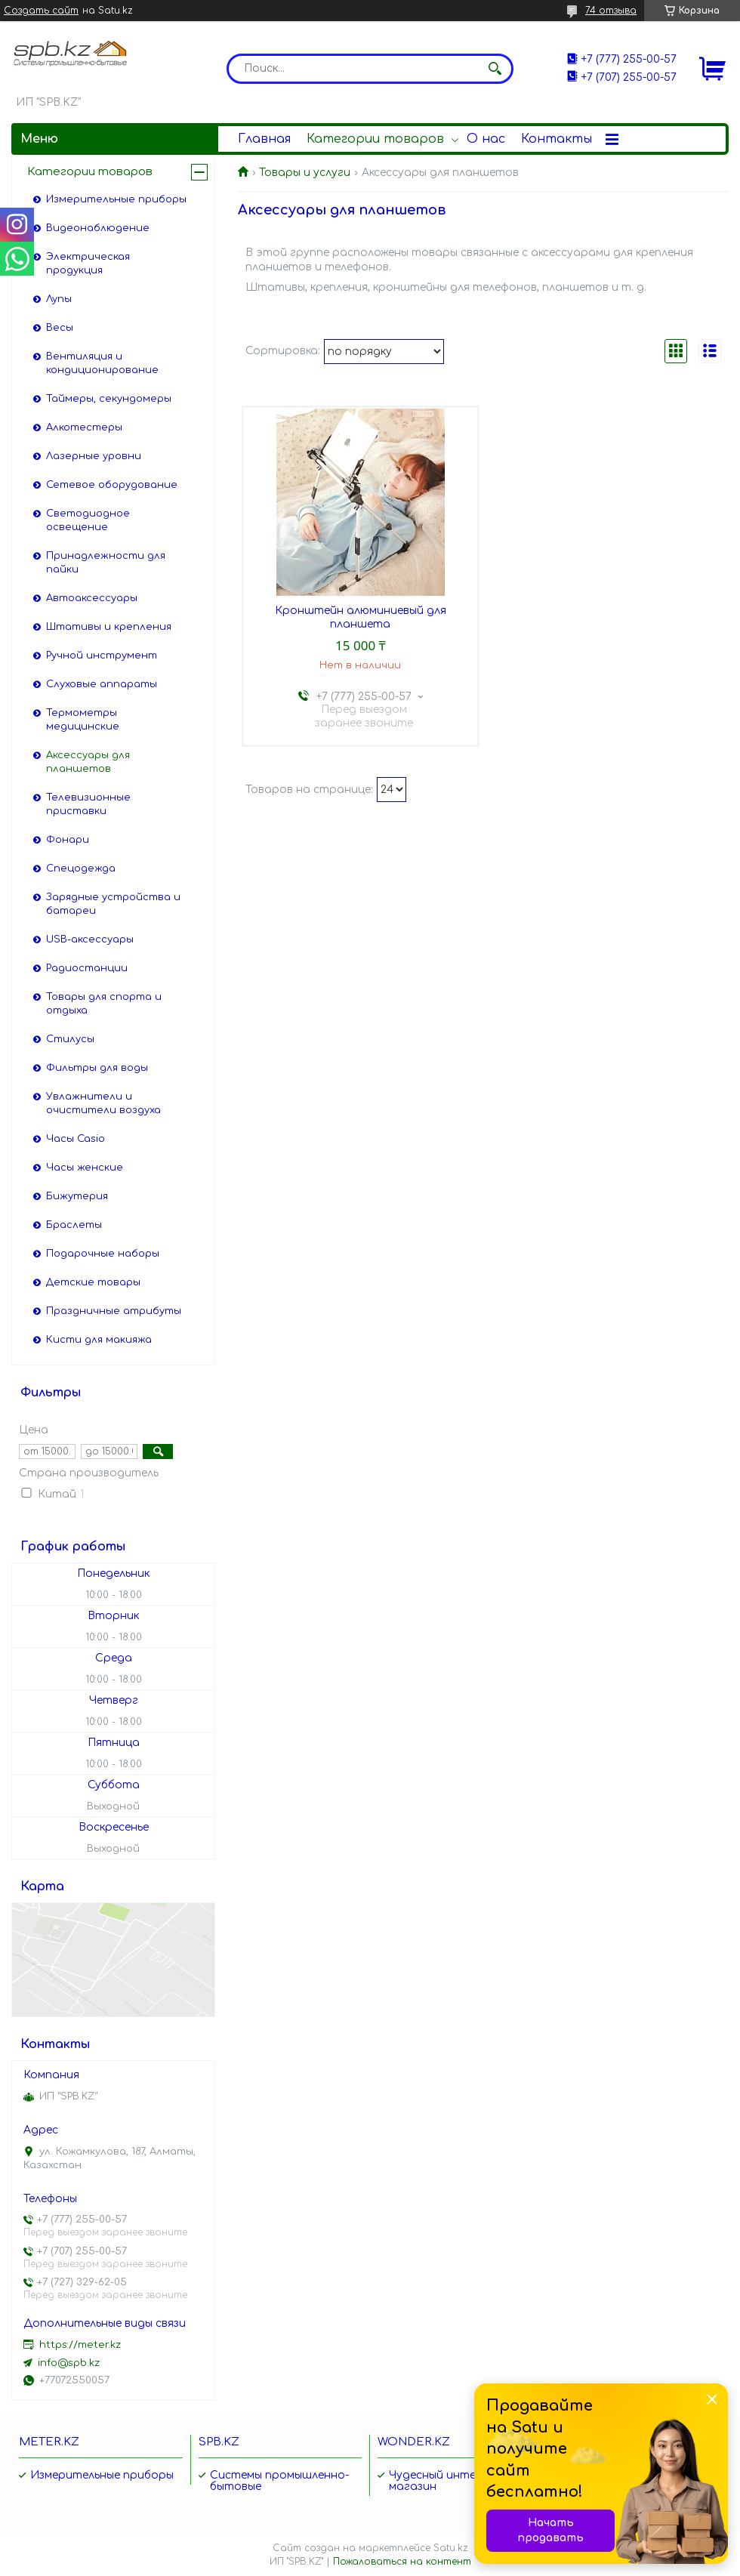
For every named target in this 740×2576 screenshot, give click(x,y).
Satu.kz (450, 2548)
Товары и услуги (304, 172)
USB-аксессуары (90, 939)
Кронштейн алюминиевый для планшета (360, 617)
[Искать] (494, 69)
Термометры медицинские (82, 720)
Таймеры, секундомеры (108, 398)
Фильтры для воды (97, 1068)
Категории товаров (375, 139)
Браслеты (74, 1225)
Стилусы (70, 1039)
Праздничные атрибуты (113, 1311)
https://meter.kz (80, 2345)
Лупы (59, 299)
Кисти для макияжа (99, 1339)
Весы (59, 327)
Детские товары (93, 1282)
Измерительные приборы (116, 199)
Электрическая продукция (88, 263)
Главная (264, 139)
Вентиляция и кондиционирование (102, 363)
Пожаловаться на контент (402, 2561)
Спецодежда (81, 868)
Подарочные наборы (102, 1253)
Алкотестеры (84, 427)
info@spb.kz (69, 2363)
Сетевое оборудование (111, 485)
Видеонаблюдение (98, 228)
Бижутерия (77, 1196)
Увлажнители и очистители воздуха (103, 1103)
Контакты (556, 139)
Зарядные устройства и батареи (113, 904)
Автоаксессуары (91, 598)
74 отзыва (611, 10)
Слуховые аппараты (101, 684)
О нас (486, 139)
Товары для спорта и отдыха (104, 1004)
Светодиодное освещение (88, 520)
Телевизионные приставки (88, 804)
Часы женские (84, 1167)
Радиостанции (87, 968)
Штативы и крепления (108, 627)
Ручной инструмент (101, 655)
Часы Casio (75, 1139)
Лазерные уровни (93, 456)
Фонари (67, 840)
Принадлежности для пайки (105, 563)
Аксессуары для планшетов (88, 762)
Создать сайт (41, 10)
